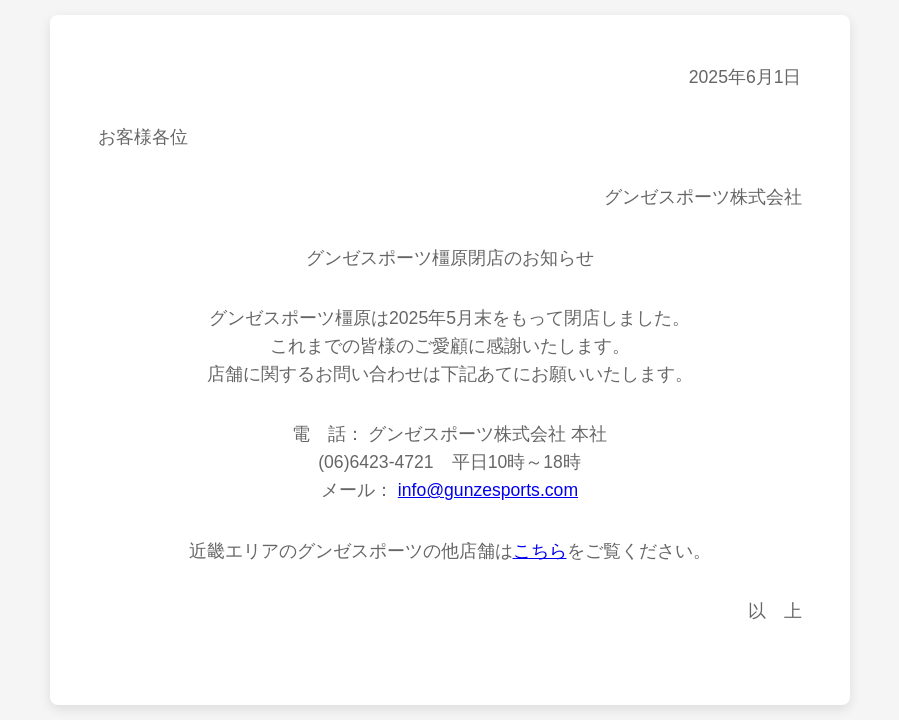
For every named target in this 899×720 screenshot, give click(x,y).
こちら (540, 551)
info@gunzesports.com (488, 490)
